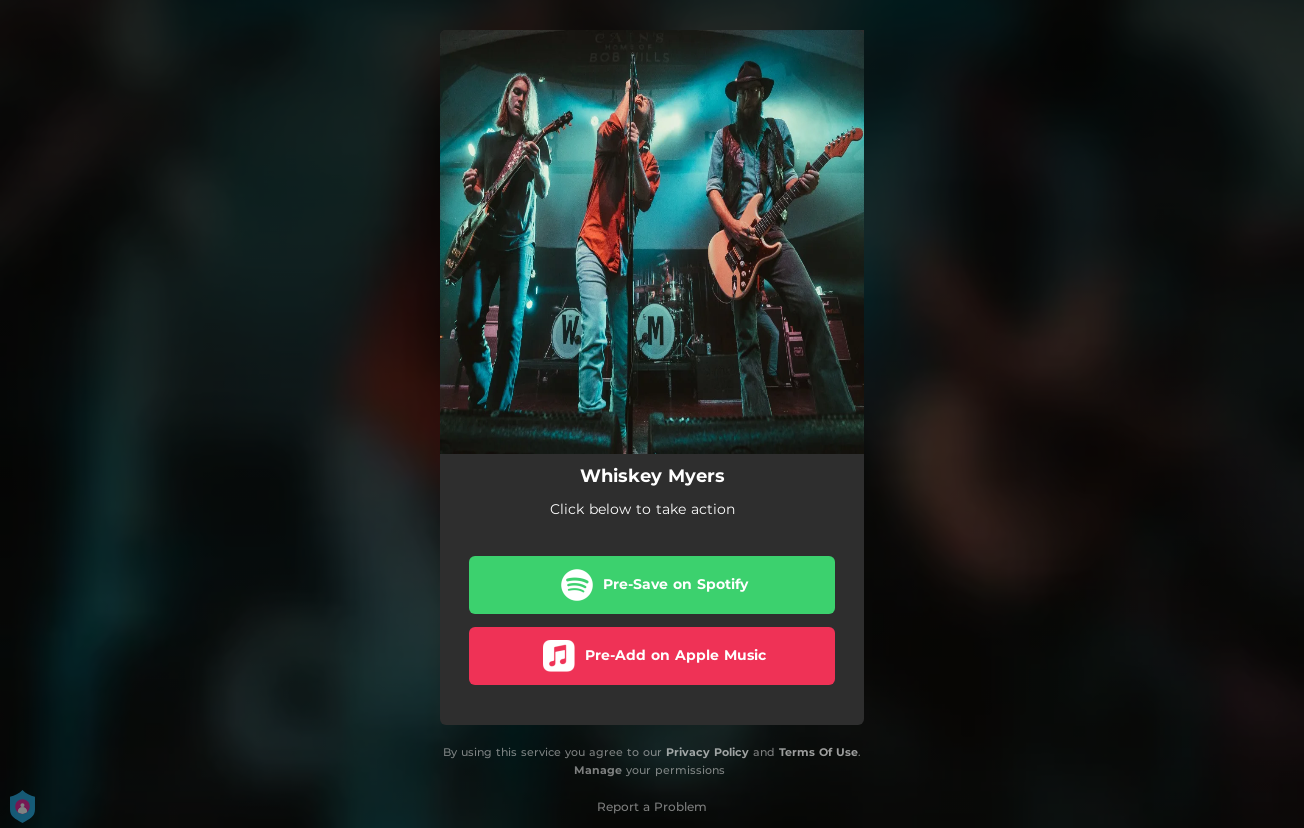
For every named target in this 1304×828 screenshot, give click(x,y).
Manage (598, 771)
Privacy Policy (707, 752)
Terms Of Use (818, 752)
